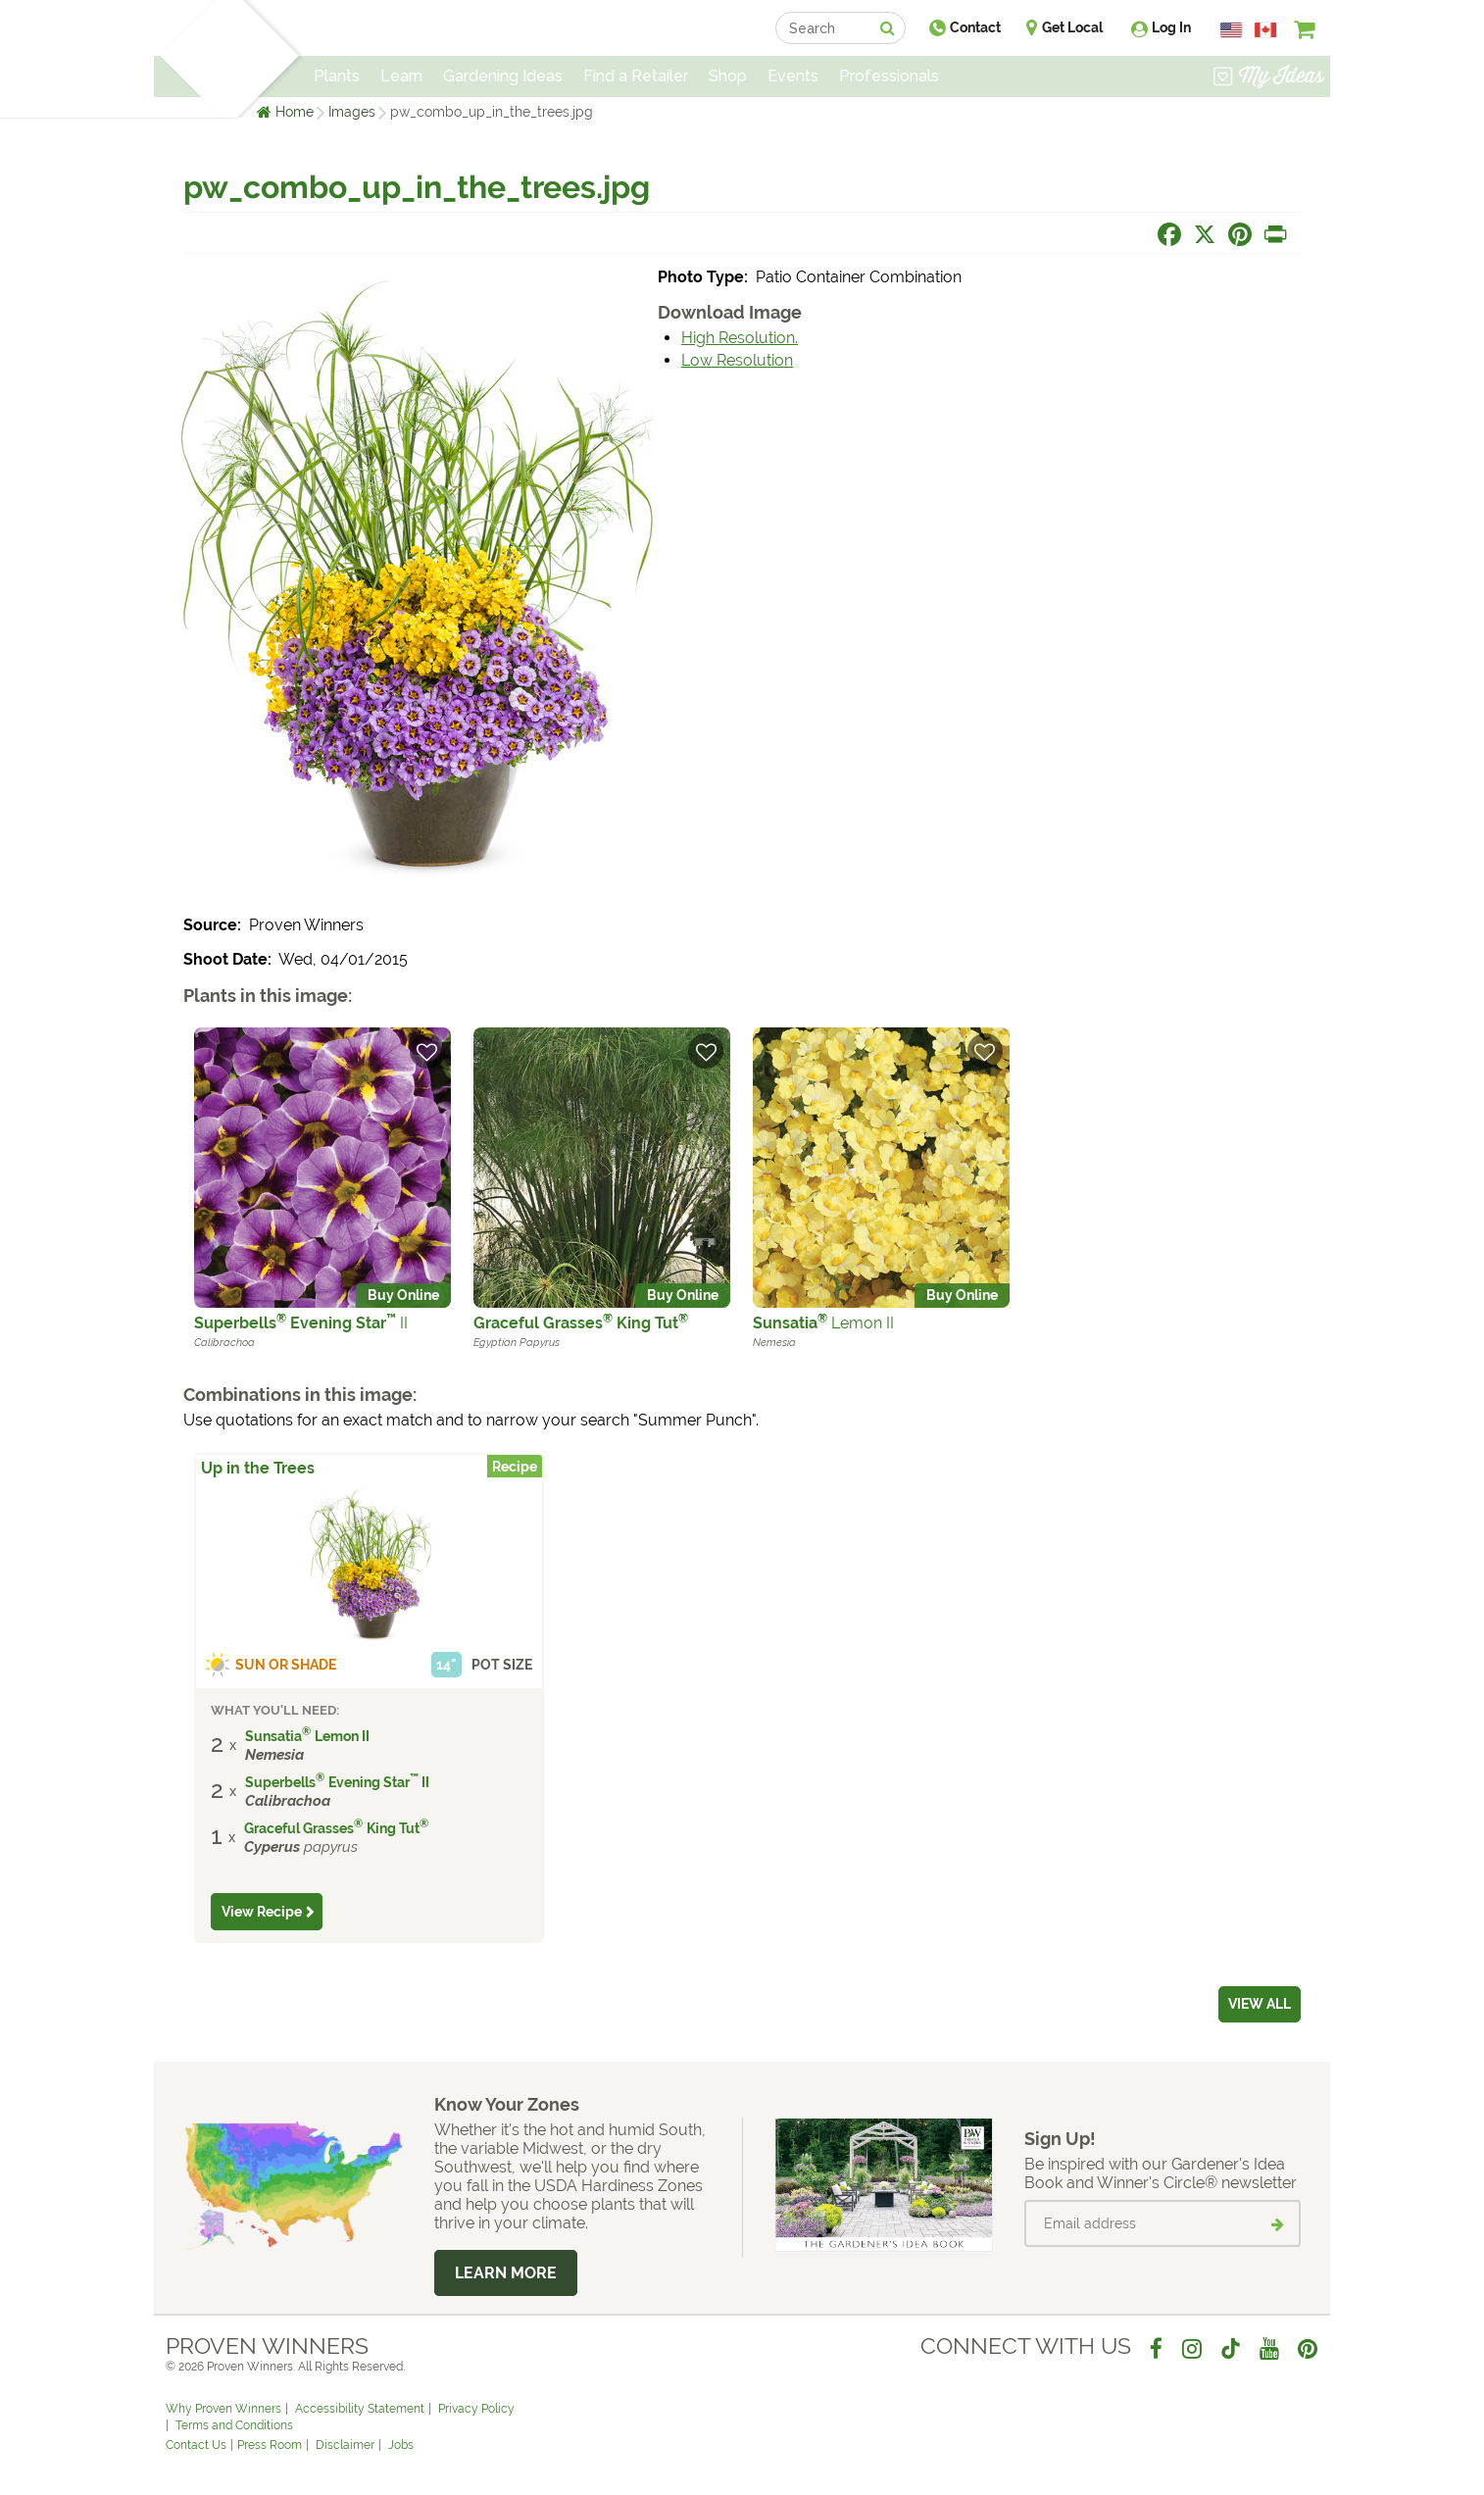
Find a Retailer (635, 76)
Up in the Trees (258, 1468)
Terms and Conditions (234, 2425)
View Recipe (262, 1912)
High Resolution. (739, 337)
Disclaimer (345, 2445)
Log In (1171, 27)
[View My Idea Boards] (1268, 78)
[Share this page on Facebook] (1169, 234)
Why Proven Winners (223, 2409)
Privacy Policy (476, 2409)
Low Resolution (737, 360)
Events (792, 76)
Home (294, 112)
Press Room (269, 2445)
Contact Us (196, 2445)
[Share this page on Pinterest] (1240, 234)
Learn (401, 76)
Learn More (506, 2273)
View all (1259, 2004)
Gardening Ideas (503, 76)
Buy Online (403, 1295)
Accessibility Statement (359, 2409)
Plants (337, 76)
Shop (728, 76)
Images (351, 112)
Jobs (401, 2445)
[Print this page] (1275, 234)
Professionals (889, 76)
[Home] (188, 59)
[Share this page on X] (1204, 234)
